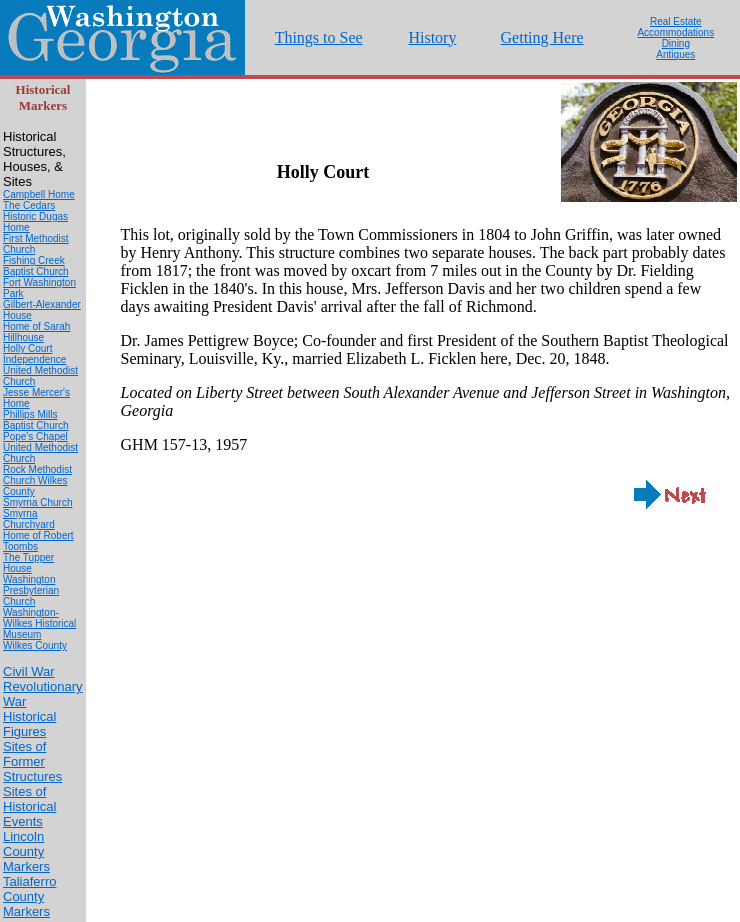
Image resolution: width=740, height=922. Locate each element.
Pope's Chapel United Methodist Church (40, 447)
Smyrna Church (37, 502)
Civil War (29, 671)
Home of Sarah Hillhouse (36, 332)
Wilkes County (35, 645)
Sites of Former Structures (32, 761)
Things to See (319, 37)
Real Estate (676, 21)
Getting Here (542, 37)
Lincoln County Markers (26, 851)
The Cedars (29, 205)
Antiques (675, 54)
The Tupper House (28, 563)
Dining (676, 43)
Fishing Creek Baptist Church (36, 266)
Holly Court (27, 348)
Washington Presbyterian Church (31, 590)
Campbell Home (39, 194)
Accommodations (675, 32)
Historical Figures (29, 724)
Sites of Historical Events (29, 806)
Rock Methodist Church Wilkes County (37, 480)
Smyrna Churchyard (29, 519)
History (432, 37)
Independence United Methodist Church (40, 370)
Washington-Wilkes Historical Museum (39, 623)
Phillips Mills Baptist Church (36, 420)
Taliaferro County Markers (29, 896)
